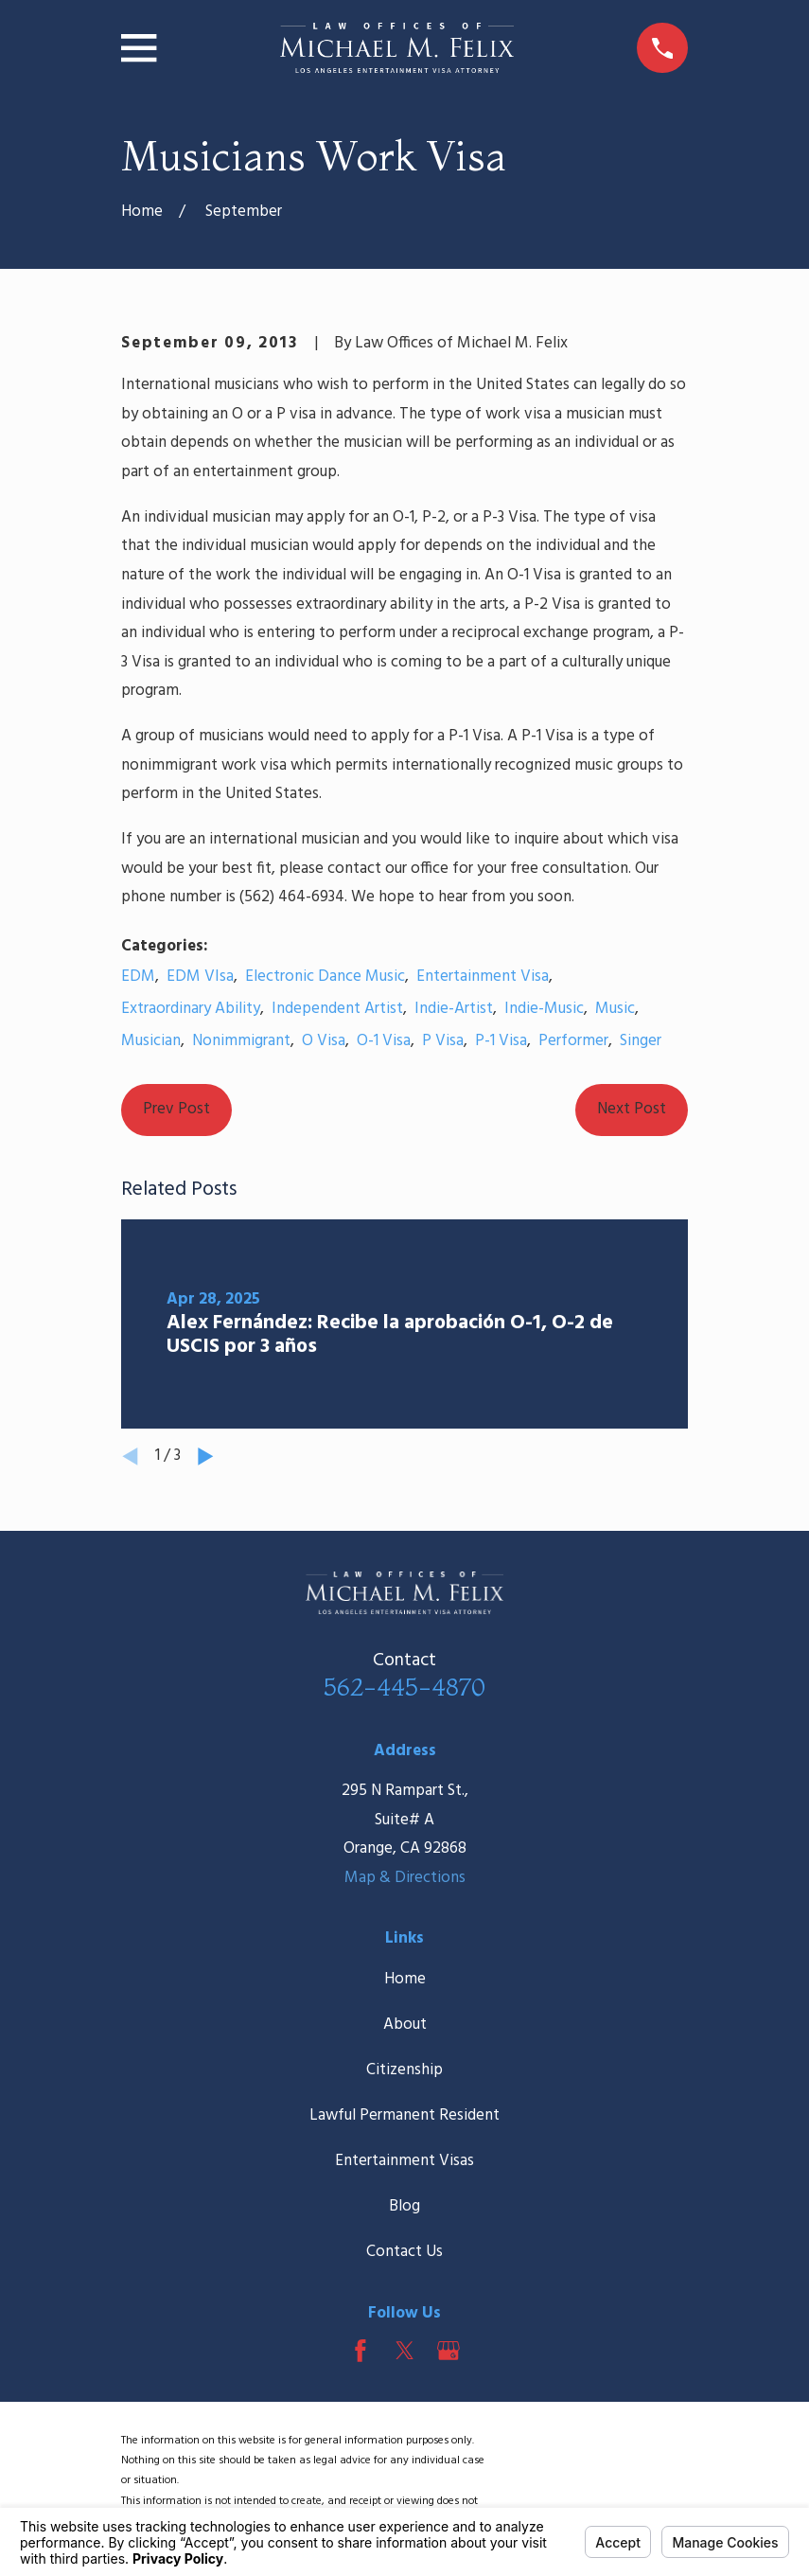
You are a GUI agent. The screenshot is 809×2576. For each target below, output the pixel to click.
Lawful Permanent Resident (404, 2115)
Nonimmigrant (241, 1041)
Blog (404, 2206)
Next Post (631, 1109)
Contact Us (404, 2252)
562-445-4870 (404, 1686)
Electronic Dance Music (325, 976)
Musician (151, 1041)
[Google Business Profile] (448, 2350)
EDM (138, 976)
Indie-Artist (453, 1009)
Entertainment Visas (404, 2161)
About (405, 2024)
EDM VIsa (200, 976)
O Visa (323, 1041)
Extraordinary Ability (190, 1009)
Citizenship (404, 2070)
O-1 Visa (384, 1041)
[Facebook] (360, 2350)
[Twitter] (405, 2350)
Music (615, 1009)
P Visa (443, 1041)
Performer (573, 1041)
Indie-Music (544, 1009)
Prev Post (176, 1109)
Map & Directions (405, 1878)
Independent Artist (337, 1009)
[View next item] (206, 1457)
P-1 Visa (501, 1041)
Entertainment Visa (482, 976)
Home (405, 1979)
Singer (640, 1041)
